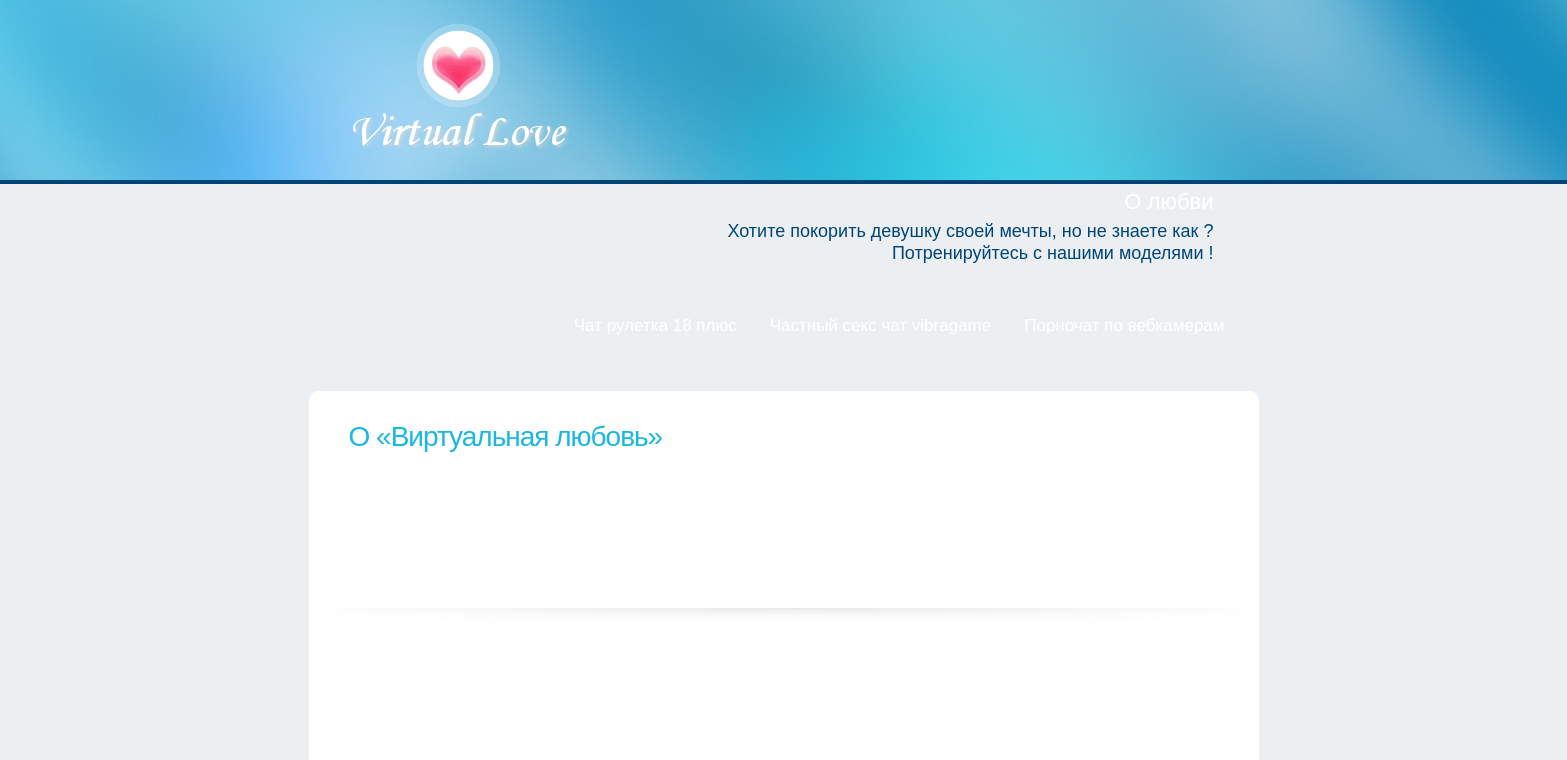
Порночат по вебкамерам (1124, 325)
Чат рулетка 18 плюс (655, 325)
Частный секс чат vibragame (881, 325)
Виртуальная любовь (460, 89)
